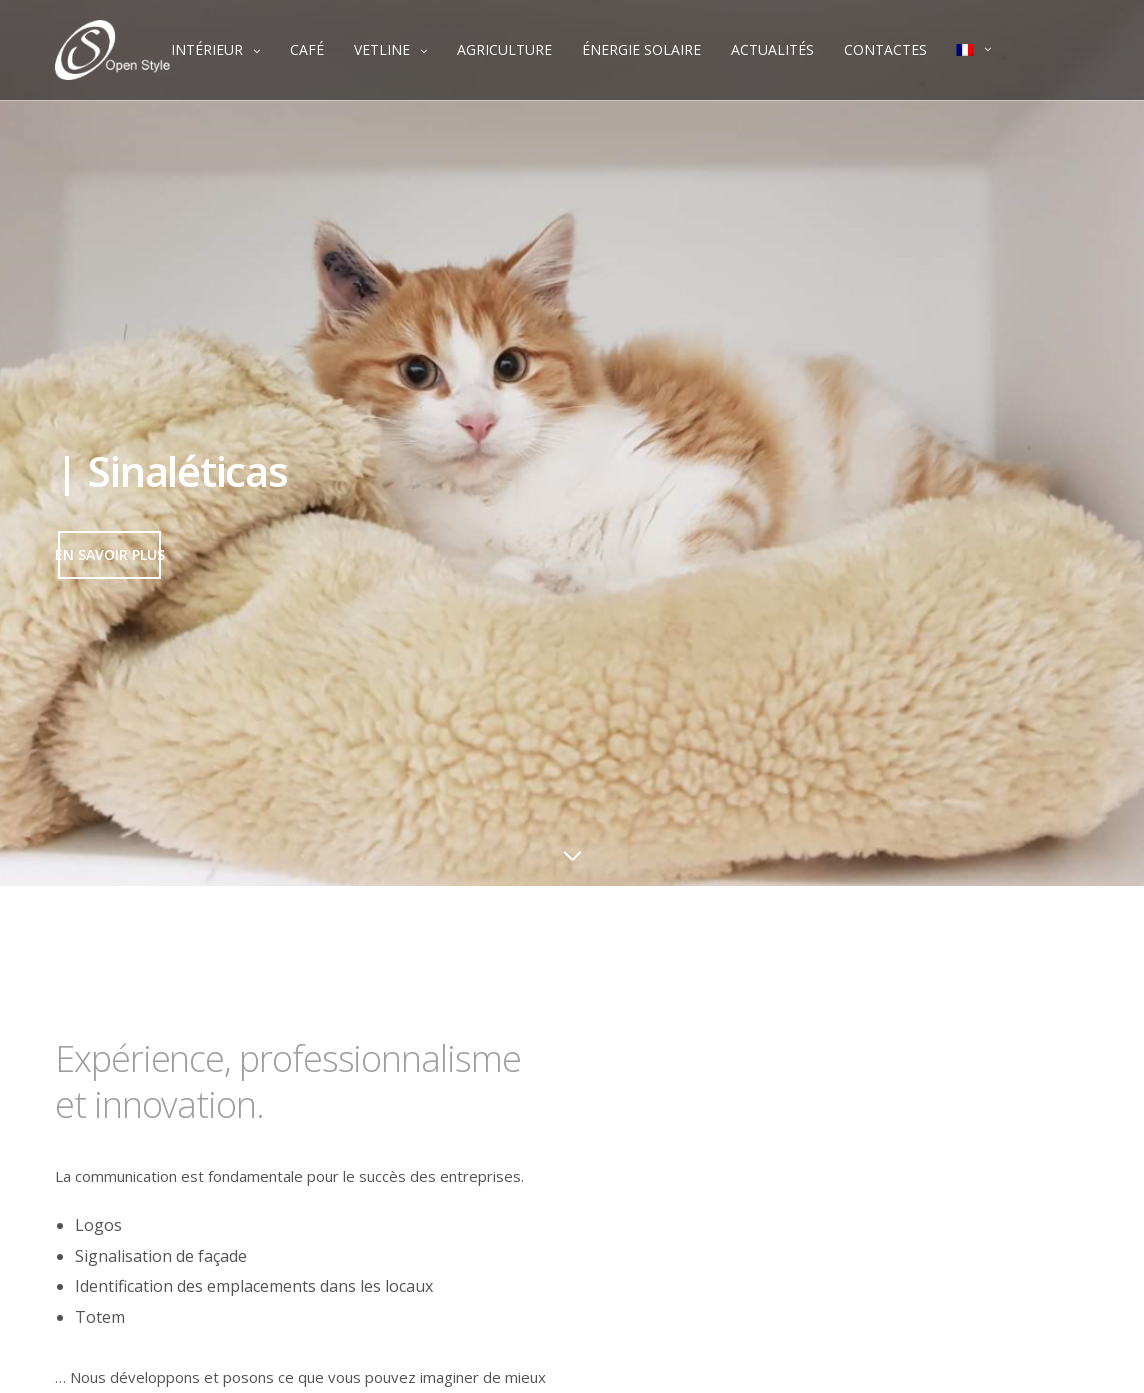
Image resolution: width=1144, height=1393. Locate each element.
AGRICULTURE (504, 49)
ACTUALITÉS (772, 49)
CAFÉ (307, 49)
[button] (109, 555)
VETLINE (382, 49)
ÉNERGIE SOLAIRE (641, 49)
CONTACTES (885, 49)
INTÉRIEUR (207, 49)
